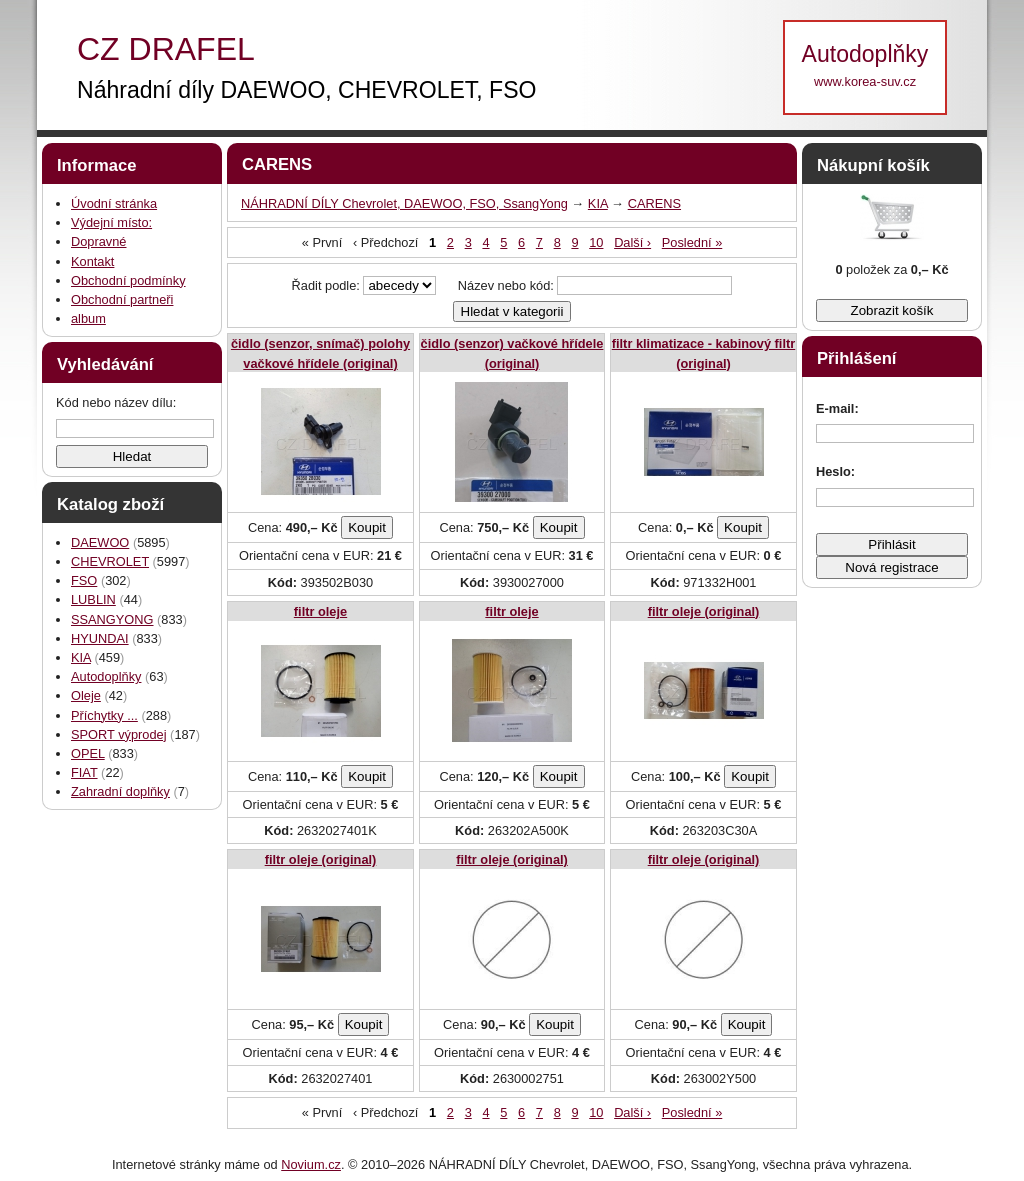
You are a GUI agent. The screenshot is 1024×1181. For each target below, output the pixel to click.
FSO (84, 580)
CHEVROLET (110, 561)
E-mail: (837, 408)
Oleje (86, 695)
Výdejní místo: (111, 222)
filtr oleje (320, 611)
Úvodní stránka (114, 203)
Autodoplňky (106, 676)
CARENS (654, 203)
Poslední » (692, 242)
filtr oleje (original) (704, 611)
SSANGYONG (112, 619)
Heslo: (835, 471)
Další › (632, 242)
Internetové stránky (166, 1164)
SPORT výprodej (119, 734)
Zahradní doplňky (120, 791)
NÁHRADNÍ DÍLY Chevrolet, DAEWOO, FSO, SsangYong (404, 203)
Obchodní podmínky (128, 280)
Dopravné (99, 241)
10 (596, 242)
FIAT (84, 772)
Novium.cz (311, 1164)
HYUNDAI (100, 638)
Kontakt (92, 261)
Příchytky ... (104, 715)
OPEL (88, 753)
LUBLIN (93, 599)
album (88, 318)
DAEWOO (100, 542)
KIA (81, 657)
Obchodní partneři (122, 299)
